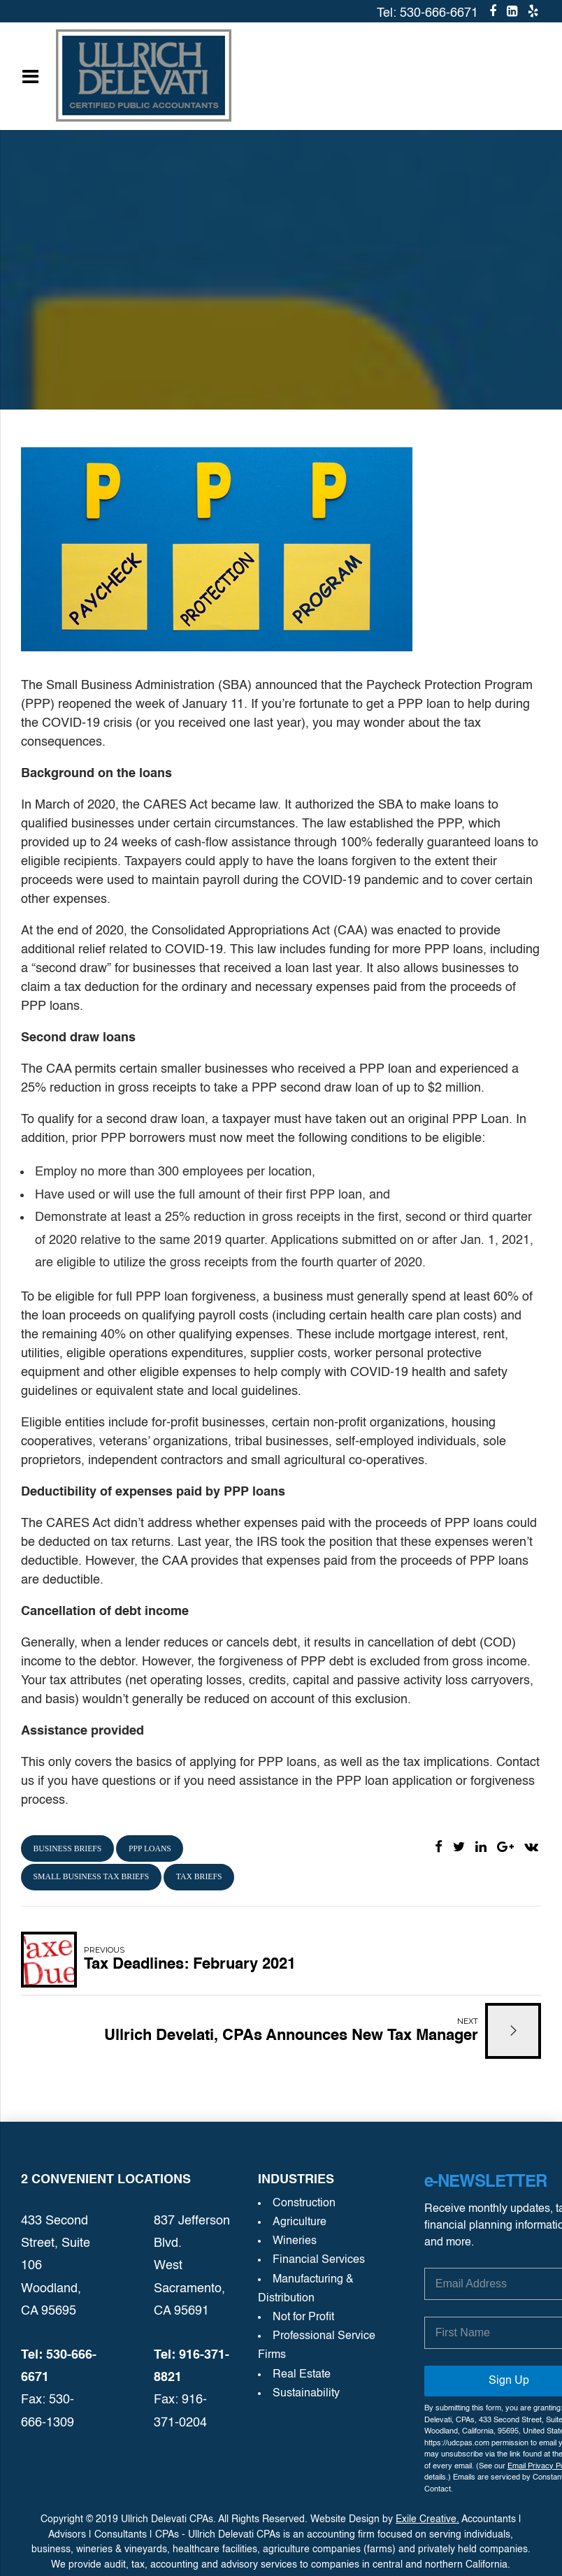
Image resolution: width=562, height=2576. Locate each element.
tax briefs (199, 1876)
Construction (304, 2203)
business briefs (68, 1848)
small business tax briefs (92, 1876)
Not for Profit (303, 2317)
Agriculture (299, 2222)
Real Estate (302, 2374)
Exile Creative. (427, 2519)
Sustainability (306, 2393)
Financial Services (319, 2260)
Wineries (295, 2241)
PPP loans (150, 1848)
